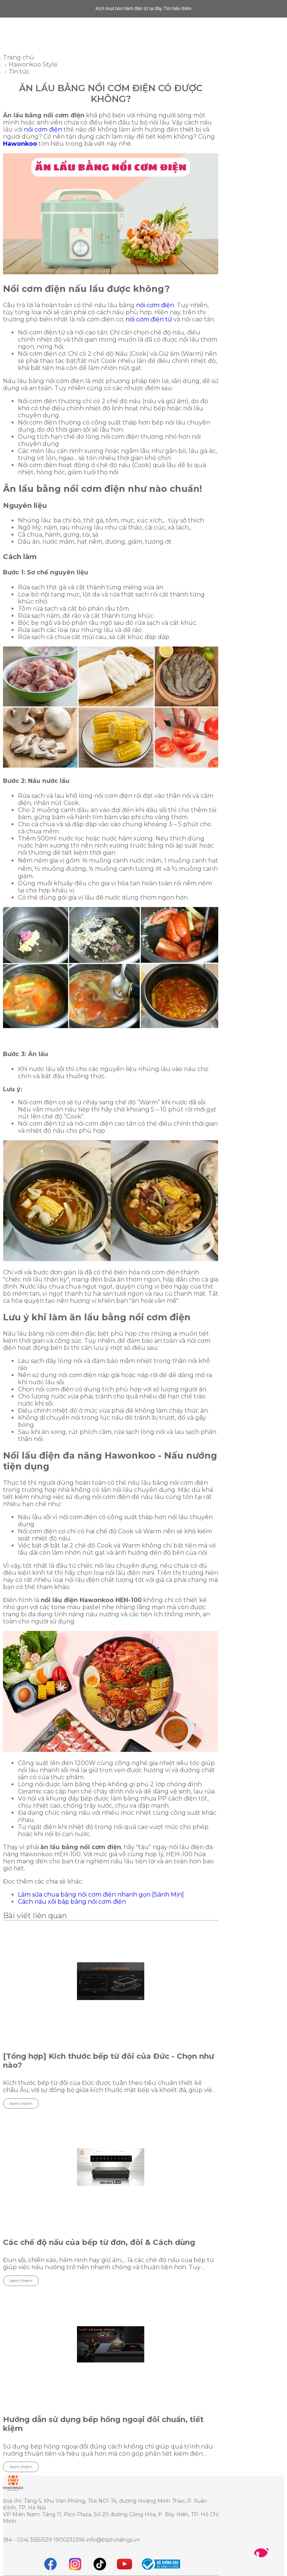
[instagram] (75, 2564)
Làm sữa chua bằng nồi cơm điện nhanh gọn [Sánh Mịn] (101, 1894)
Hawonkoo (20, 143)
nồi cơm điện (43, 129)
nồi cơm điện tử (149, 319)
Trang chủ (18, 57)
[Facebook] (50, 2564)
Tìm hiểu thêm (177, 8)
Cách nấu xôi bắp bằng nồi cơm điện (72, 1901)
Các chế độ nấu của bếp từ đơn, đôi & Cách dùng (99, 2242)
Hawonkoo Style (33, 64)
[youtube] (124, 2564)
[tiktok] (100, 2564)
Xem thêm (21, 2103)
